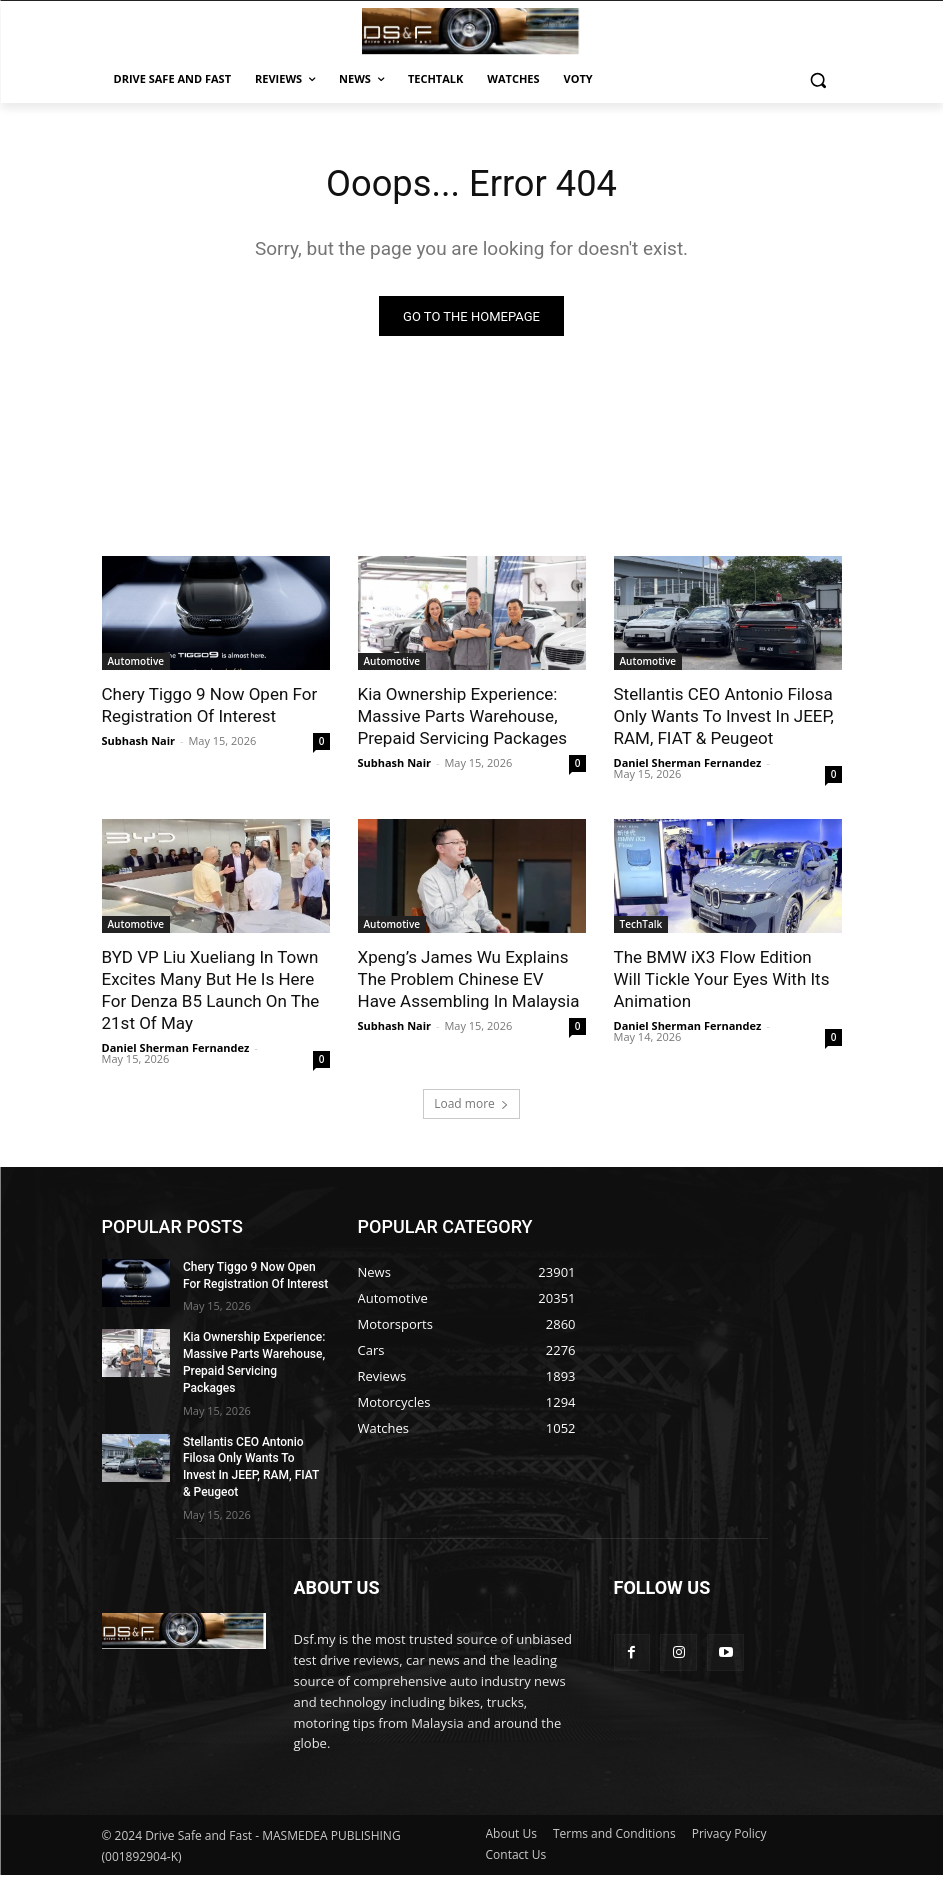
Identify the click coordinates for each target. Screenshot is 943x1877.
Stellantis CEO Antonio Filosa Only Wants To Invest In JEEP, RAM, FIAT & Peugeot (724, 719)
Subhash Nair (139, 743)
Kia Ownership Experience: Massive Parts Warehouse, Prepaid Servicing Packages (463, 719)
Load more (471, 1105)
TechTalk (641, 927)
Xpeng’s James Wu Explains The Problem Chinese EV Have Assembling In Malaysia (469, 982)
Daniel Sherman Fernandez (688, 765)
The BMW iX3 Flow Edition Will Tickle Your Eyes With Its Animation (722, 982)
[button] (818, 79)
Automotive (136, 664)
